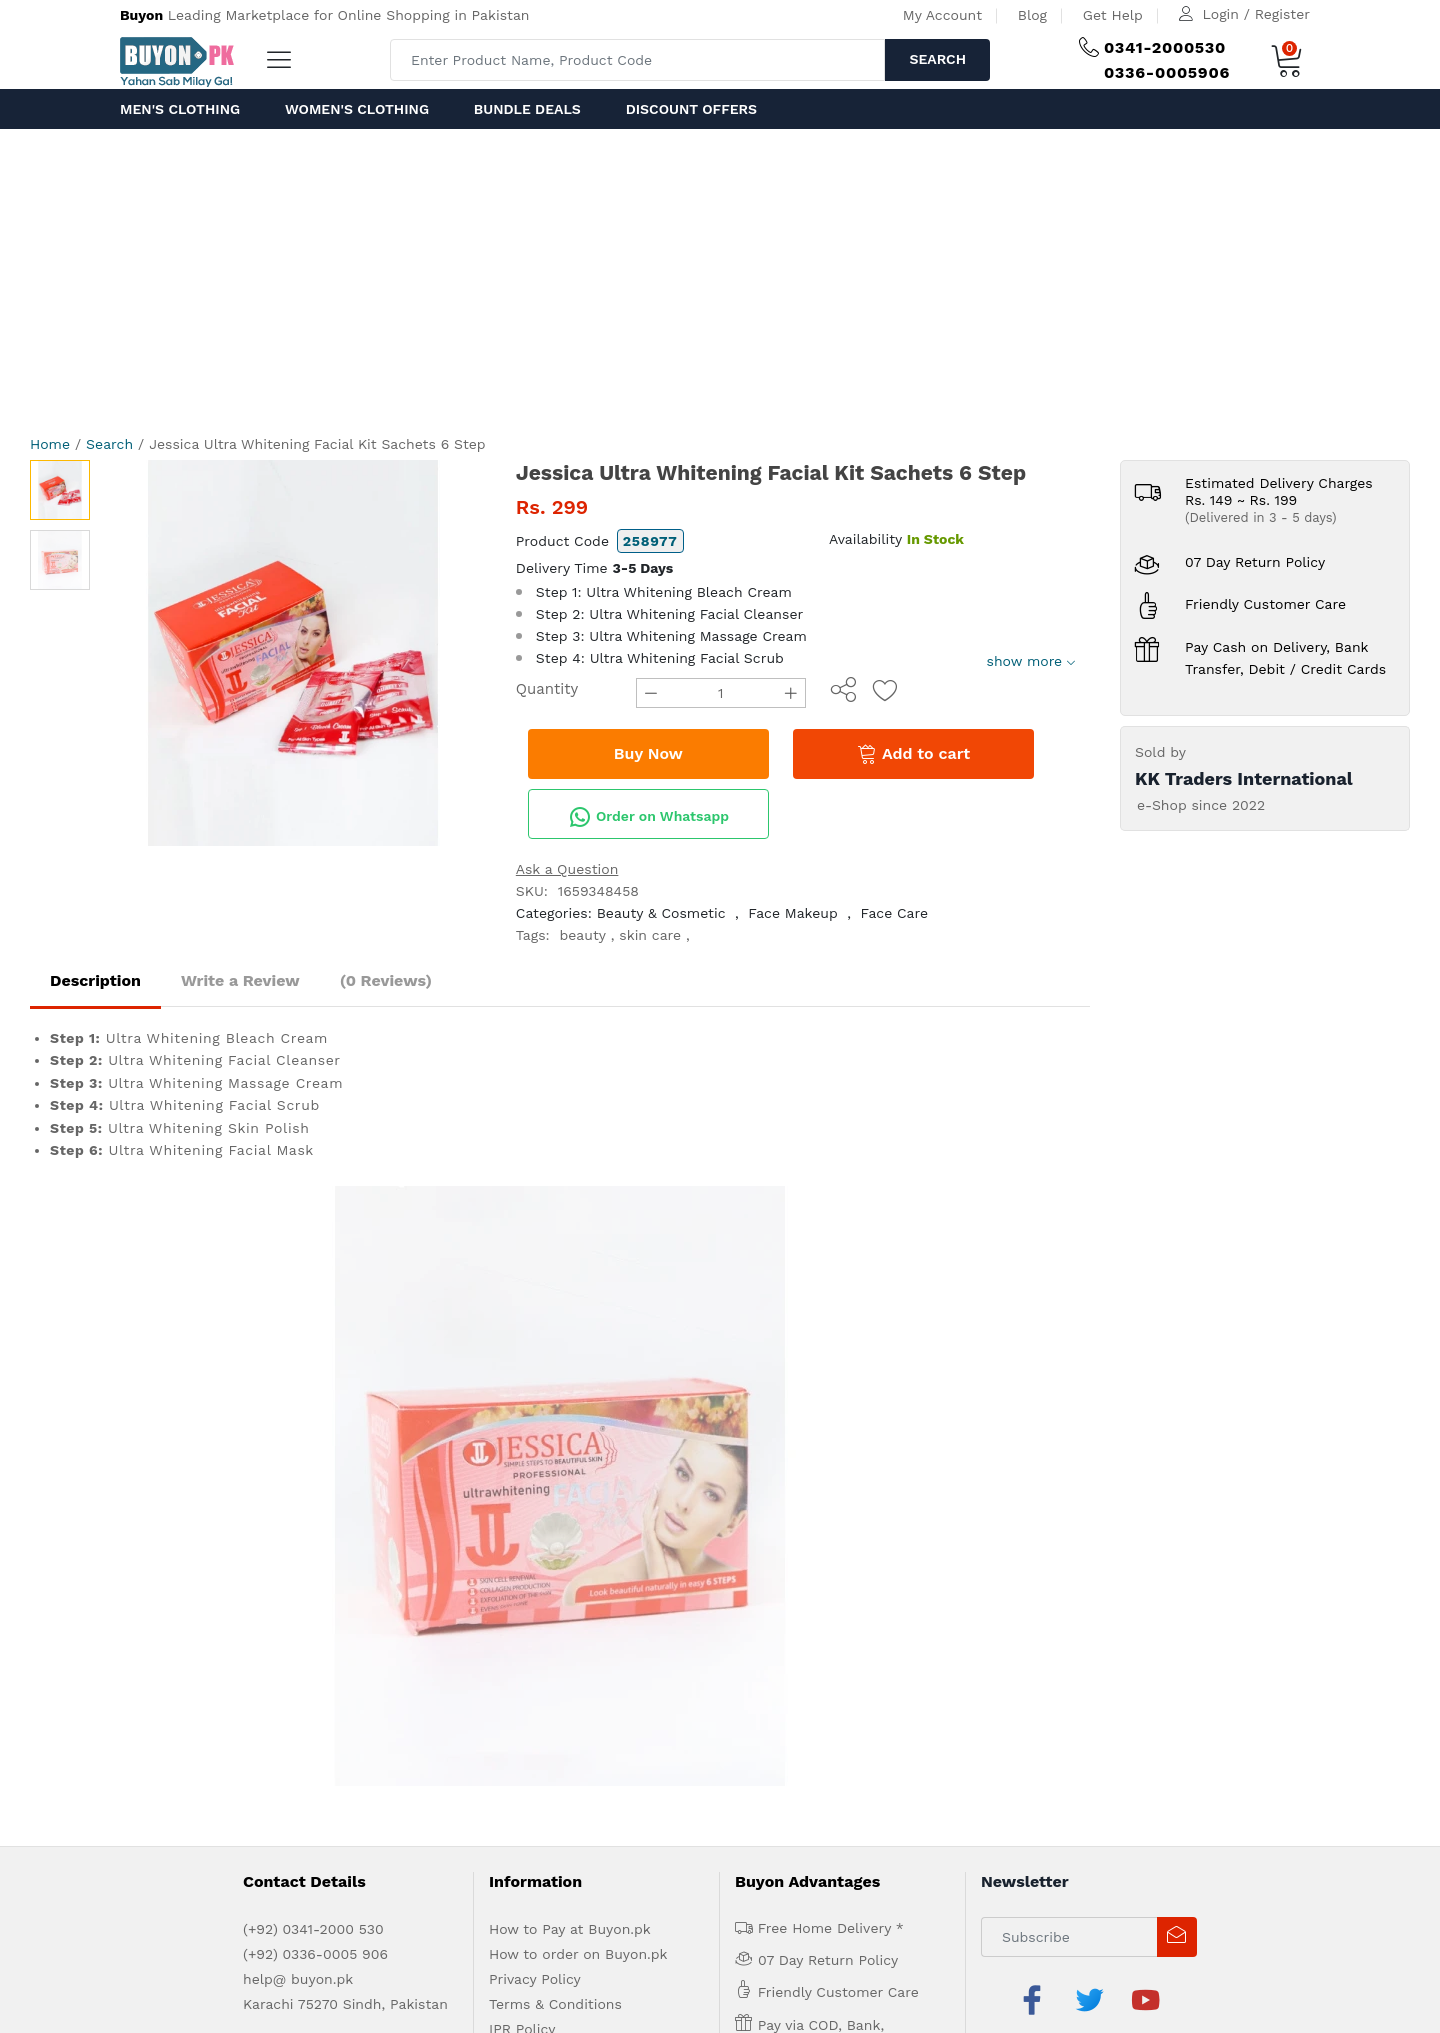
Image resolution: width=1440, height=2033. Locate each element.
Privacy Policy (535, 1379)
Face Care (895, 913)
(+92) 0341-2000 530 (313, 1329)
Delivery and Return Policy (578, 1454)
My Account (942, 15)
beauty (583, 935)
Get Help (1113, 15)
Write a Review (240, 980)
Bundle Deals (527, 109)
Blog (1032, 15)
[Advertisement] (720, 279)
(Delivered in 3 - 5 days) (1261, 517)
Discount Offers (691, 109)
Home (50, 444)
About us (200, 1523)
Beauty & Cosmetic (661, 913)
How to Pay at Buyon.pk (570, 1329)
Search (937, 59)
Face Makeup (792, 913)
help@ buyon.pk (298, 1379)
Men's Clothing (180, 109)
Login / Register (1256, 14)
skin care (650, 935)
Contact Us (457, 1523)
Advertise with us (293, 1523)
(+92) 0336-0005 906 (315, 1354)
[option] (293, 653)
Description (95, 980)
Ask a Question (567, 869)
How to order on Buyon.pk (578, 1354)
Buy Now (648, 753)
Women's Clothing (357, 109)
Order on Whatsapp (649, 817)
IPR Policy (522, 1429)
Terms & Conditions (555, 1404)
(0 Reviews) (386, 980)
